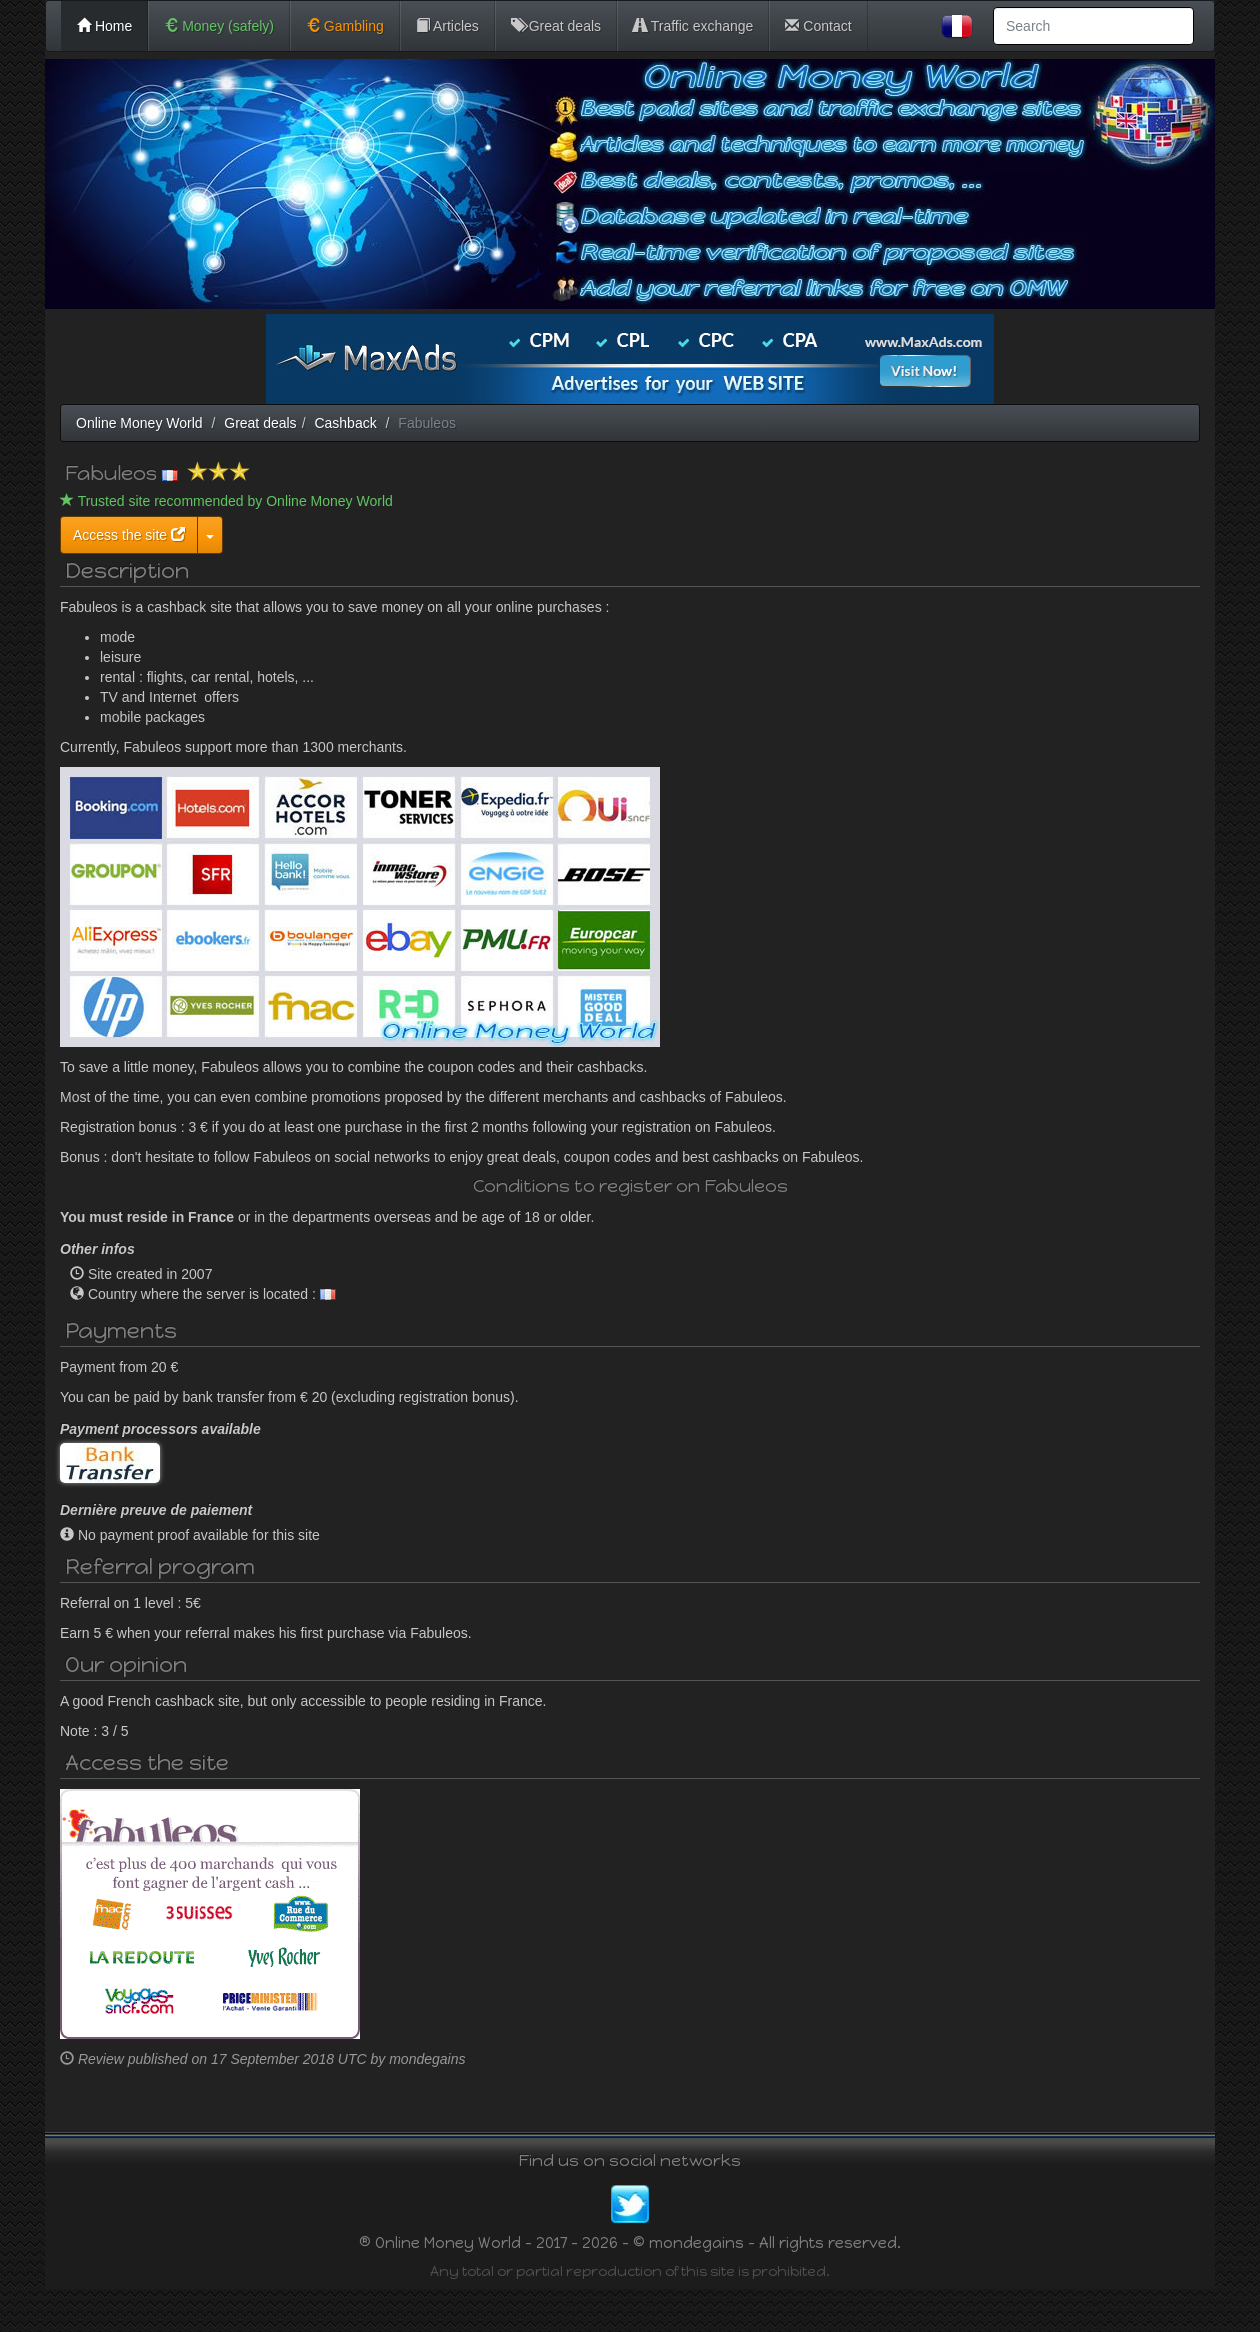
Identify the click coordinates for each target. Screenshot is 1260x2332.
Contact (818, 26)
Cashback (345, 423)
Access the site (319, 535)
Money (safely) (219, 26)
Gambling (345, 26)
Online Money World (139, 423)
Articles (447, 26)
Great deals (556, 26)
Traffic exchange (693, 26)
